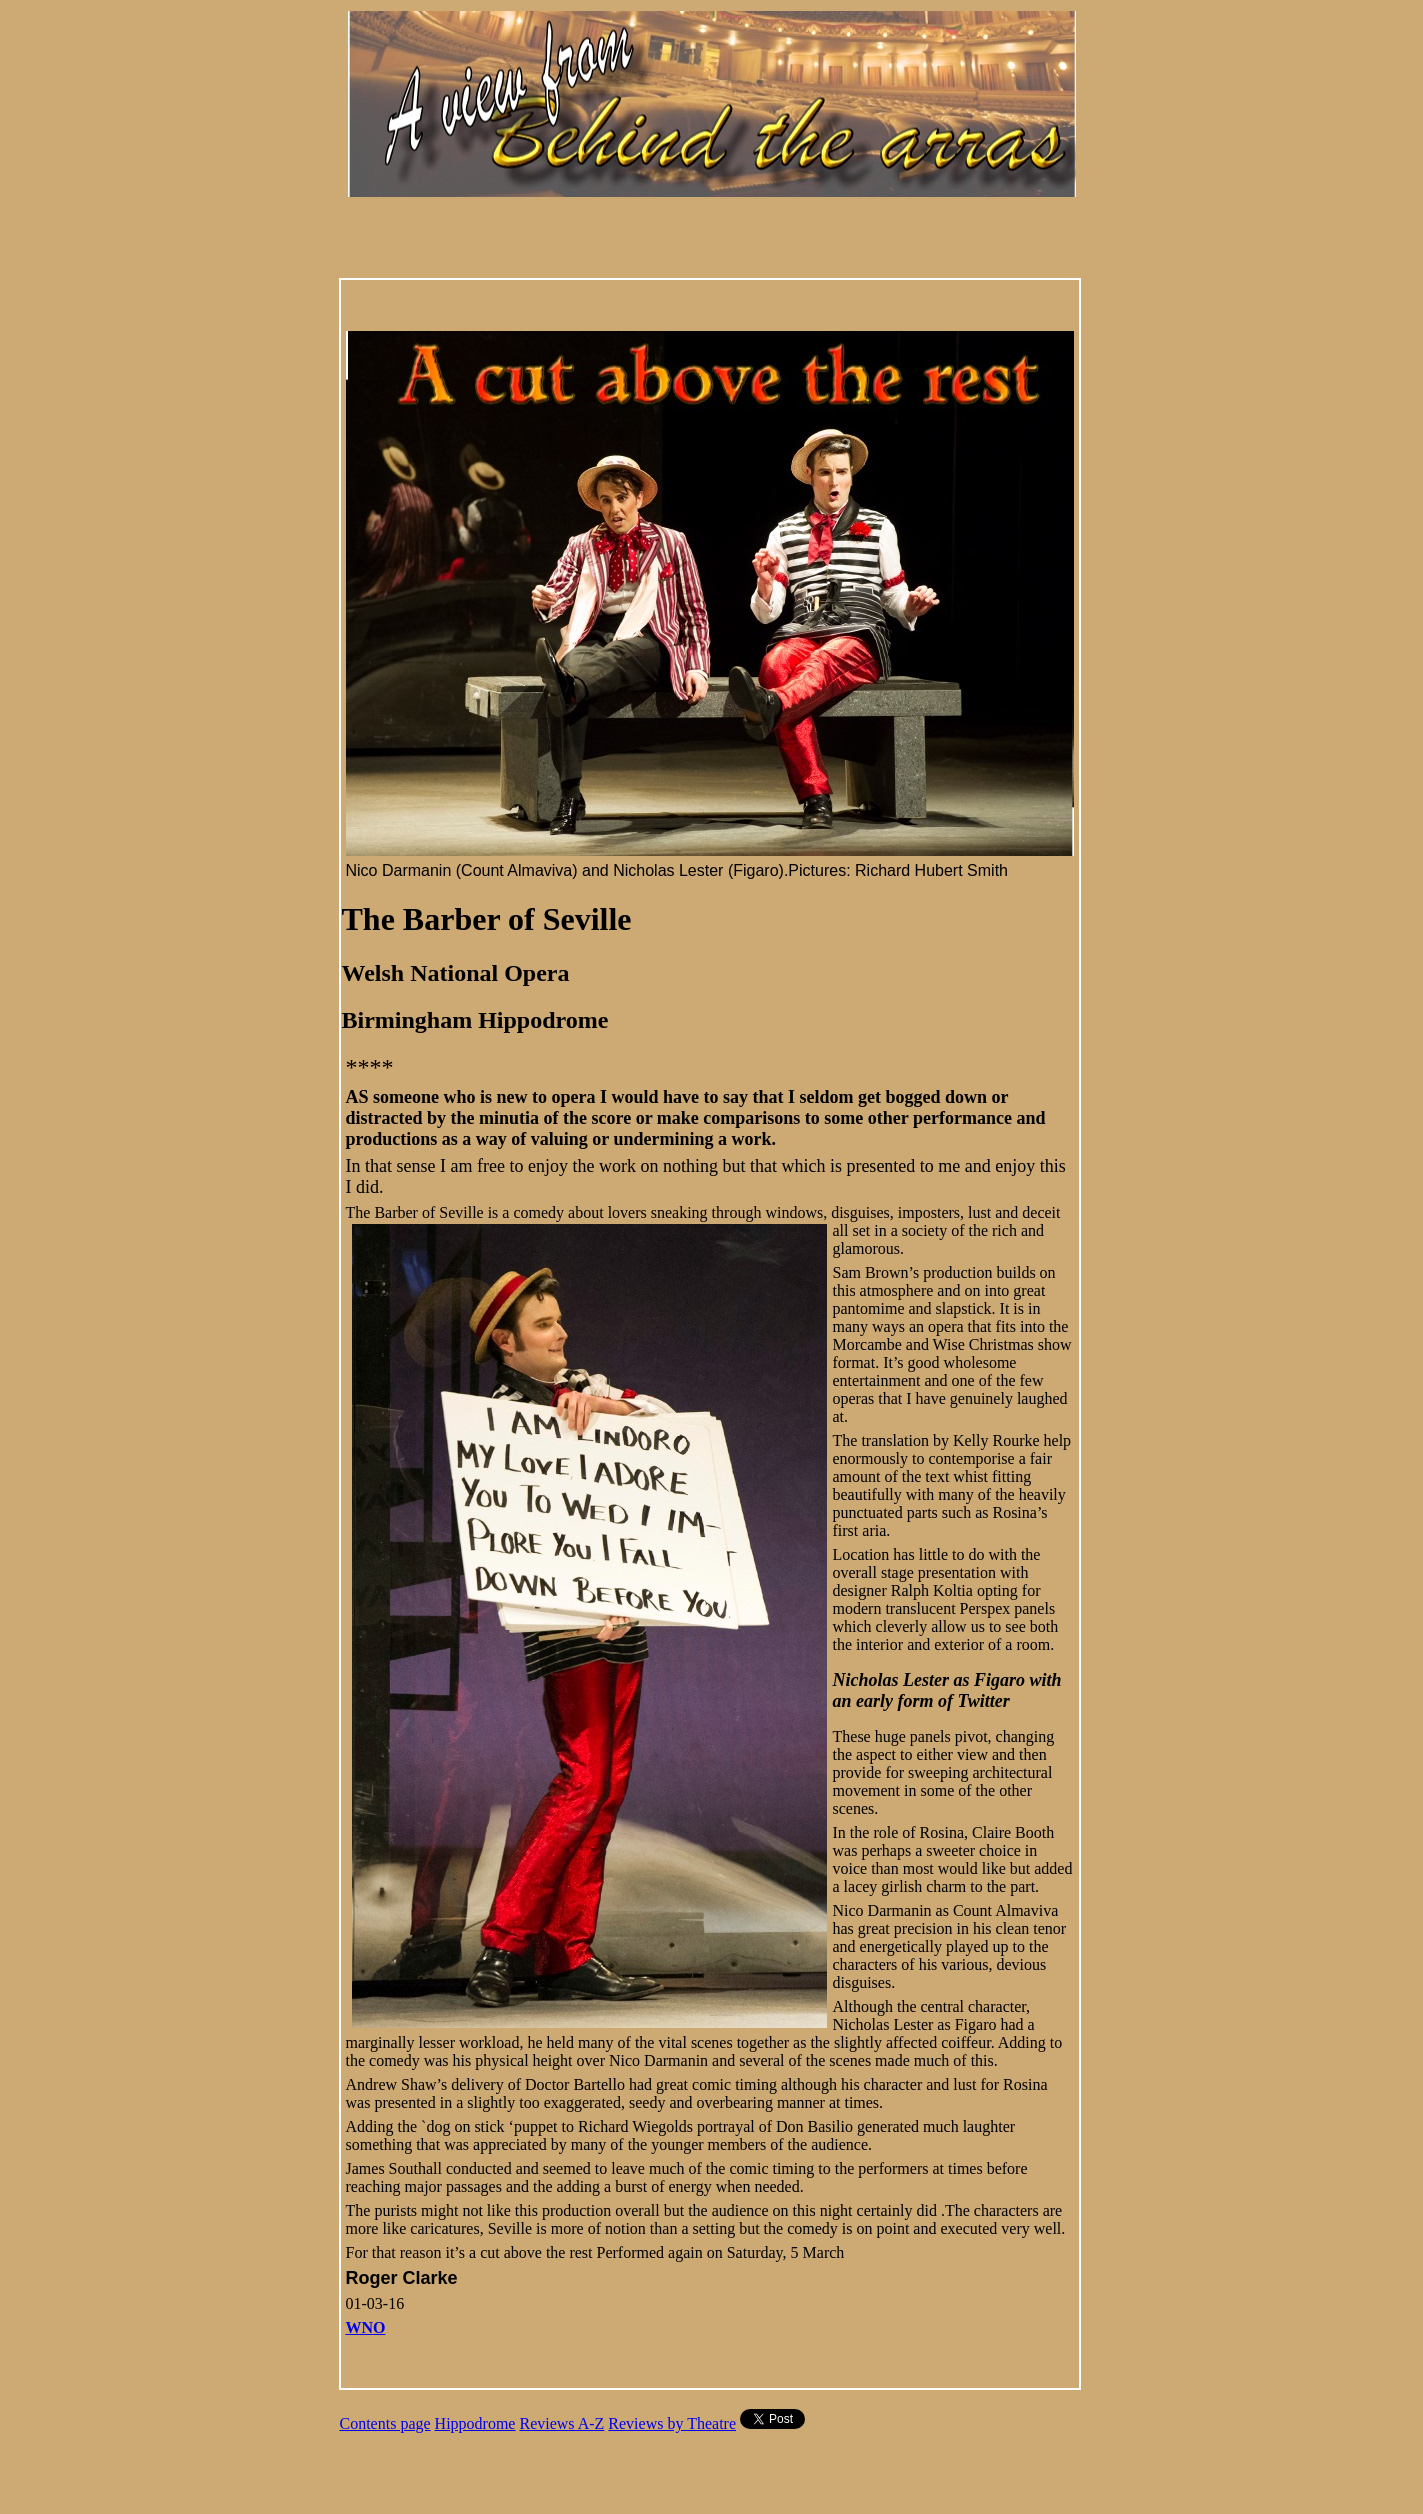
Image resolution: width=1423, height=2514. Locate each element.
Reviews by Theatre (672, 2423)
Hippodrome (475, 2423)
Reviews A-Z (561, 2423)
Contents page (385, 2423)
